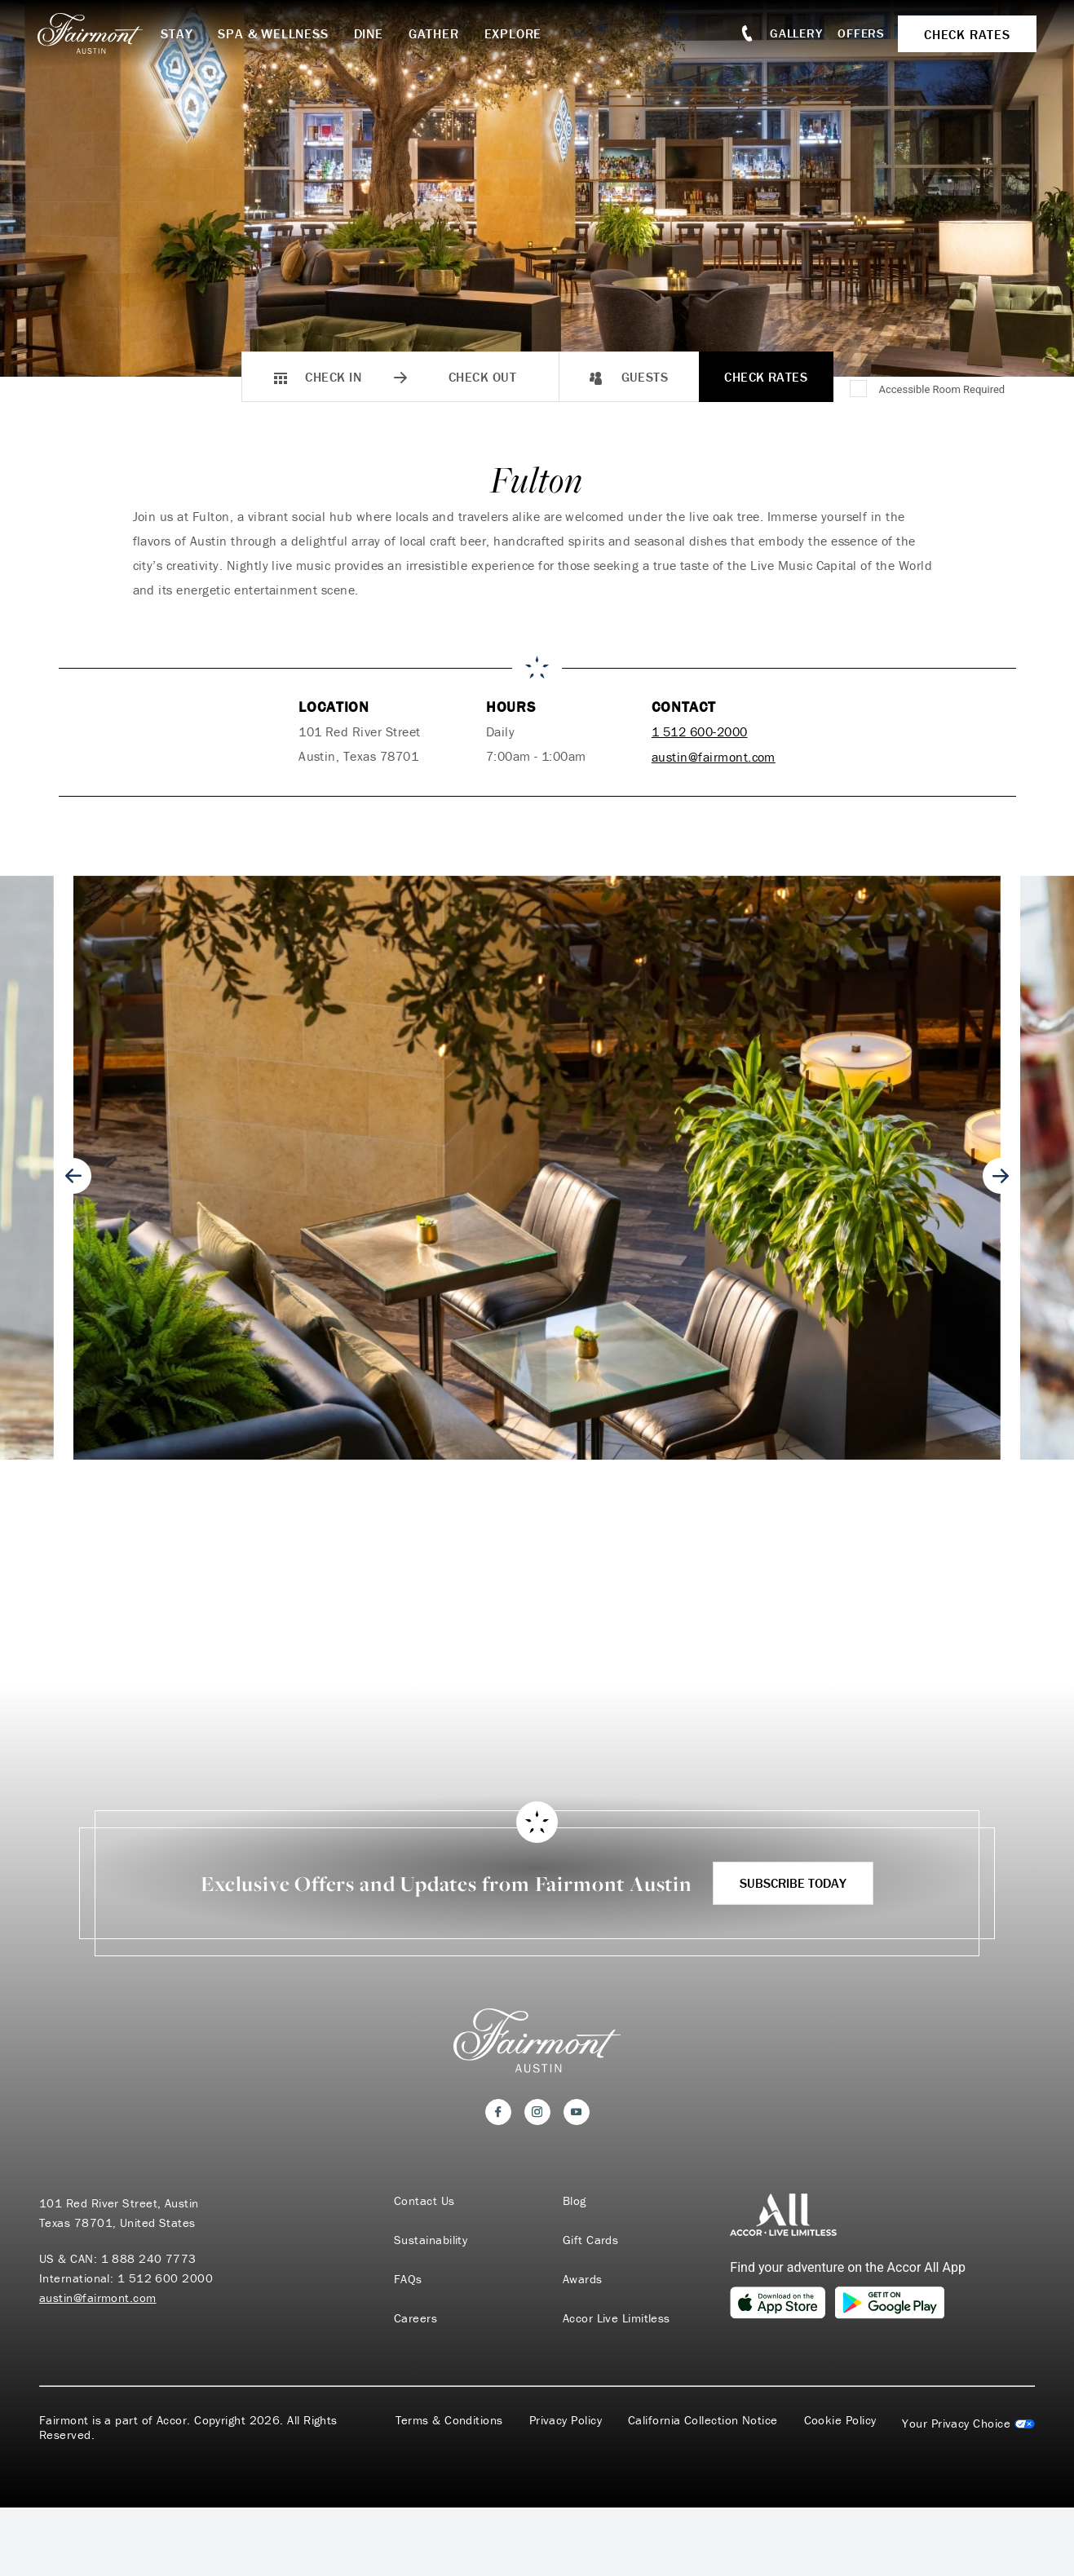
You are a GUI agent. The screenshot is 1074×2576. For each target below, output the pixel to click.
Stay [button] (180, 33)
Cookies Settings (968, 2424)
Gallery (794, 33)
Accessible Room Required (941, 389)
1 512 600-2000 (700, 731)
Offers (860, 33)
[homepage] (101, 33)
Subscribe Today (793, 1881)
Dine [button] (371, 33)
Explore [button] (516, 33)
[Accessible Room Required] (859, 390)
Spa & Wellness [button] (276, 33)
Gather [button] (436, 33)
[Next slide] (1001, 1175)
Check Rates (765, 377)
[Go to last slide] (73, 1175)
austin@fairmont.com (714, 756)
